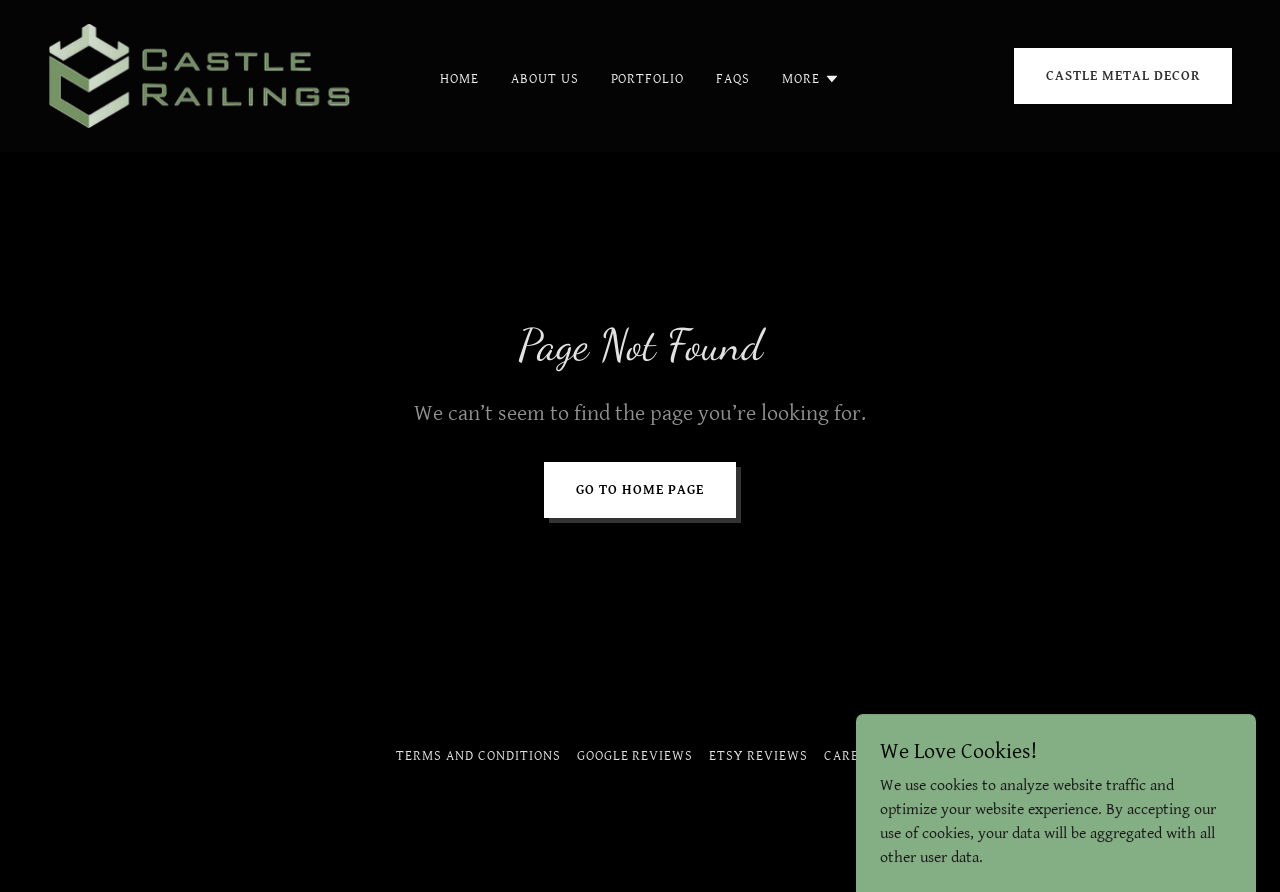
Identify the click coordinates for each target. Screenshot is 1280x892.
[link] (204, 75)
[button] (811, 79)
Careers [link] (854, 756)
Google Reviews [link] (635, 756)
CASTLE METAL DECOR (1123, 76)
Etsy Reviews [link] (758, 756)
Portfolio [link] (648, 79)
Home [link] (459, 79)
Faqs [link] (733, 79)
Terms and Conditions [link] (478, 756)
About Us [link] (545, 79)
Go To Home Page (640, 490)
